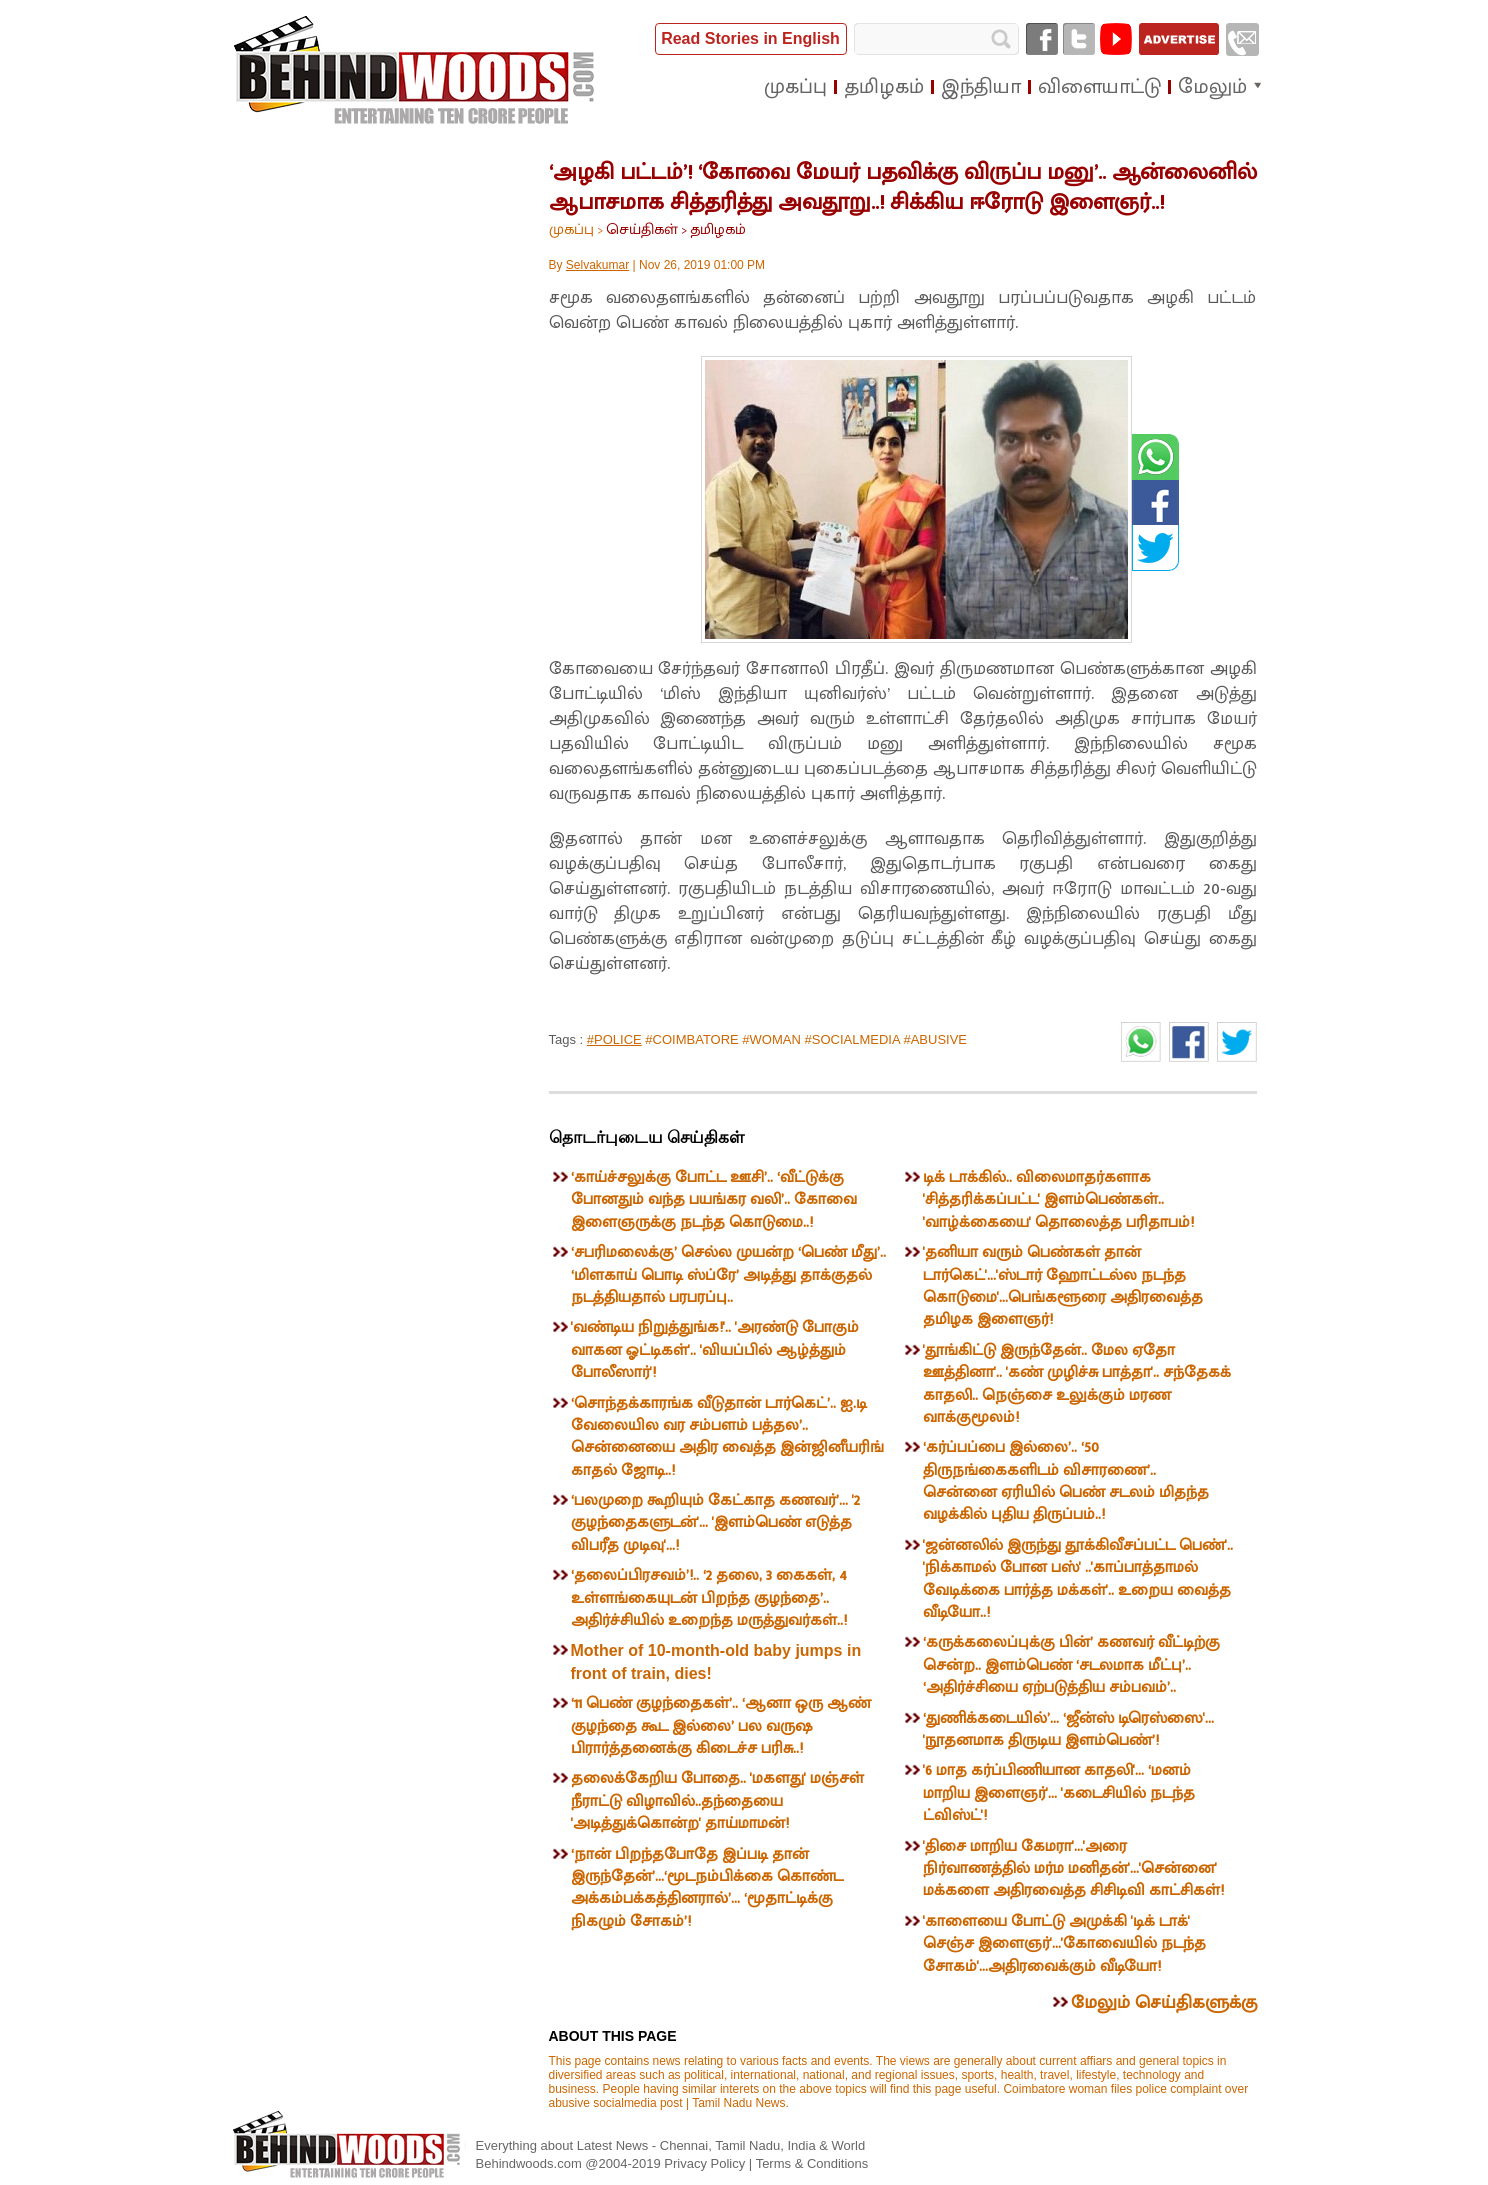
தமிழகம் (718, 229)
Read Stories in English (750, 38)
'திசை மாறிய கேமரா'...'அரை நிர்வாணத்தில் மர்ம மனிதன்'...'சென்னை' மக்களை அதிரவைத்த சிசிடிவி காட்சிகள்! (1073, 1869)
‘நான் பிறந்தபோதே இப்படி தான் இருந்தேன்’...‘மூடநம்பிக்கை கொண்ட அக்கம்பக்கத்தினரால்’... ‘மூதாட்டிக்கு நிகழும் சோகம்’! (707, 1888)
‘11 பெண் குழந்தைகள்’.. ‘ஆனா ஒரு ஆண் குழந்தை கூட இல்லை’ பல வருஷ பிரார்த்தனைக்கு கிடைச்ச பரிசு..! (721, 1726)
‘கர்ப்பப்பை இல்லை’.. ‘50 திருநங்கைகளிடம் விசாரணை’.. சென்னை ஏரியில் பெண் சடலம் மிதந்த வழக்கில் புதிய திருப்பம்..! (1066, 1481)
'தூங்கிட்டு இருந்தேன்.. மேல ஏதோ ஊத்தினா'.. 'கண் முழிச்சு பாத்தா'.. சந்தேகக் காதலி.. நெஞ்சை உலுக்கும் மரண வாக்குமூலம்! (1077, 1384)
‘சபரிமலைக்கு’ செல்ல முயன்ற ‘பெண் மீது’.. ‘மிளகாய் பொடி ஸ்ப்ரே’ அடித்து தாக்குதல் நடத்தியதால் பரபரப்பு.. (728, 1275)
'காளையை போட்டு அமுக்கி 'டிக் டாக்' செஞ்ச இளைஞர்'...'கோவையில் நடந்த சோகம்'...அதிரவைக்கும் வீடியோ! (1064, 1944)
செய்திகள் (642, 229)
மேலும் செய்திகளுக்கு (1164, 2003)
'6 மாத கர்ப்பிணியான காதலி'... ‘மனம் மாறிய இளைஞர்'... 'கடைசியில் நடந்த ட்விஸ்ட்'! (1059, 1793)
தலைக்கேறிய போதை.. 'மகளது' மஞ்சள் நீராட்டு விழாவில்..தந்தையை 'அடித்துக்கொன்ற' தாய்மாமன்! (717, 1801)
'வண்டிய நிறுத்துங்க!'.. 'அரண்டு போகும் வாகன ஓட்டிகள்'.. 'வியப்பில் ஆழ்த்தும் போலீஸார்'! (715, 1350)
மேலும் (1212, 87)
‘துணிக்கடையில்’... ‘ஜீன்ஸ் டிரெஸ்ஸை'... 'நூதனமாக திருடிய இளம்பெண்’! (1068, 1729)
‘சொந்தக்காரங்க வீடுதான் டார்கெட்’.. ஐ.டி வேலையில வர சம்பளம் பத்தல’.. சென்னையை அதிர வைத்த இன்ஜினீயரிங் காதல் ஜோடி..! (727, 1437)
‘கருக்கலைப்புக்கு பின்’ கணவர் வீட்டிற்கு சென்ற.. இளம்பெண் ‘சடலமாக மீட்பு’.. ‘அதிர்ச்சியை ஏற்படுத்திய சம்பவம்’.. (1071, 1665)
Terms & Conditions (812, 2163)
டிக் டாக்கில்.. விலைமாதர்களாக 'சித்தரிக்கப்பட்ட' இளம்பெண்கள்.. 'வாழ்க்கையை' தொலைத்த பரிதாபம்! (1058, 1200)
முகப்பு (571, 229)
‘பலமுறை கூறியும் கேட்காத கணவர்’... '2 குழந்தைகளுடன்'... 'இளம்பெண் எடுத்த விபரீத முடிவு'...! (715, 1523)
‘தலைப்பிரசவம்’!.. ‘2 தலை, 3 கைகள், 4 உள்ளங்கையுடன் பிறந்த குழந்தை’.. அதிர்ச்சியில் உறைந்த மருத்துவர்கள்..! (709, 1598)
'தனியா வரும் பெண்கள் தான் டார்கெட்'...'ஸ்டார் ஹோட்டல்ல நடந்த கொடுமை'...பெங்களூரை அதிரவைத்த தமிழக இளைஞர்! (1063, 1286)
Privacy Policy (706, 2163)
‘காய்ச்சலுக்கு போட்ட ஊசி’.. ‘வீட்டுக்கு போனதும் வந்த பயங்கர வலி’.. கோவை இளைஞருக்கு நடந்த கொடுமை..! (714, 1200)
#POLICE (614, 1039)
